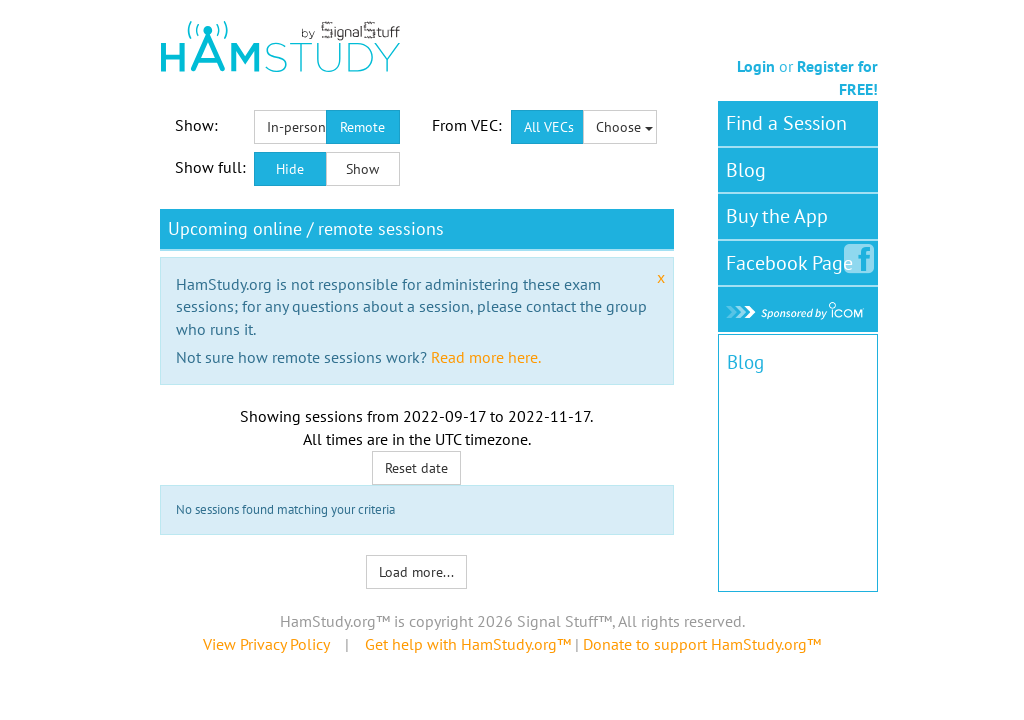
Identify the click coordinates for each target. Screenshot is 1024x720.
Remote (362, 127)
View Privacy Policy (266, 644)
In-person (296, 127)
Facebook (793, 259)
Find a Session (786, 123)
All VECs (549, 127)
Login (756, 66)
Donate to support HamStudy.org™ (702, 644)
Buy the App (777, 216)
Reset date (416, 468)
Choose (624, 127)
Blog (746, 170)
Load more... (416, 572)
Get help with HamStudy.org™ (468, 644)
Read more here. (486, 357)
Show (362, 169)
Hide (290, 169)
